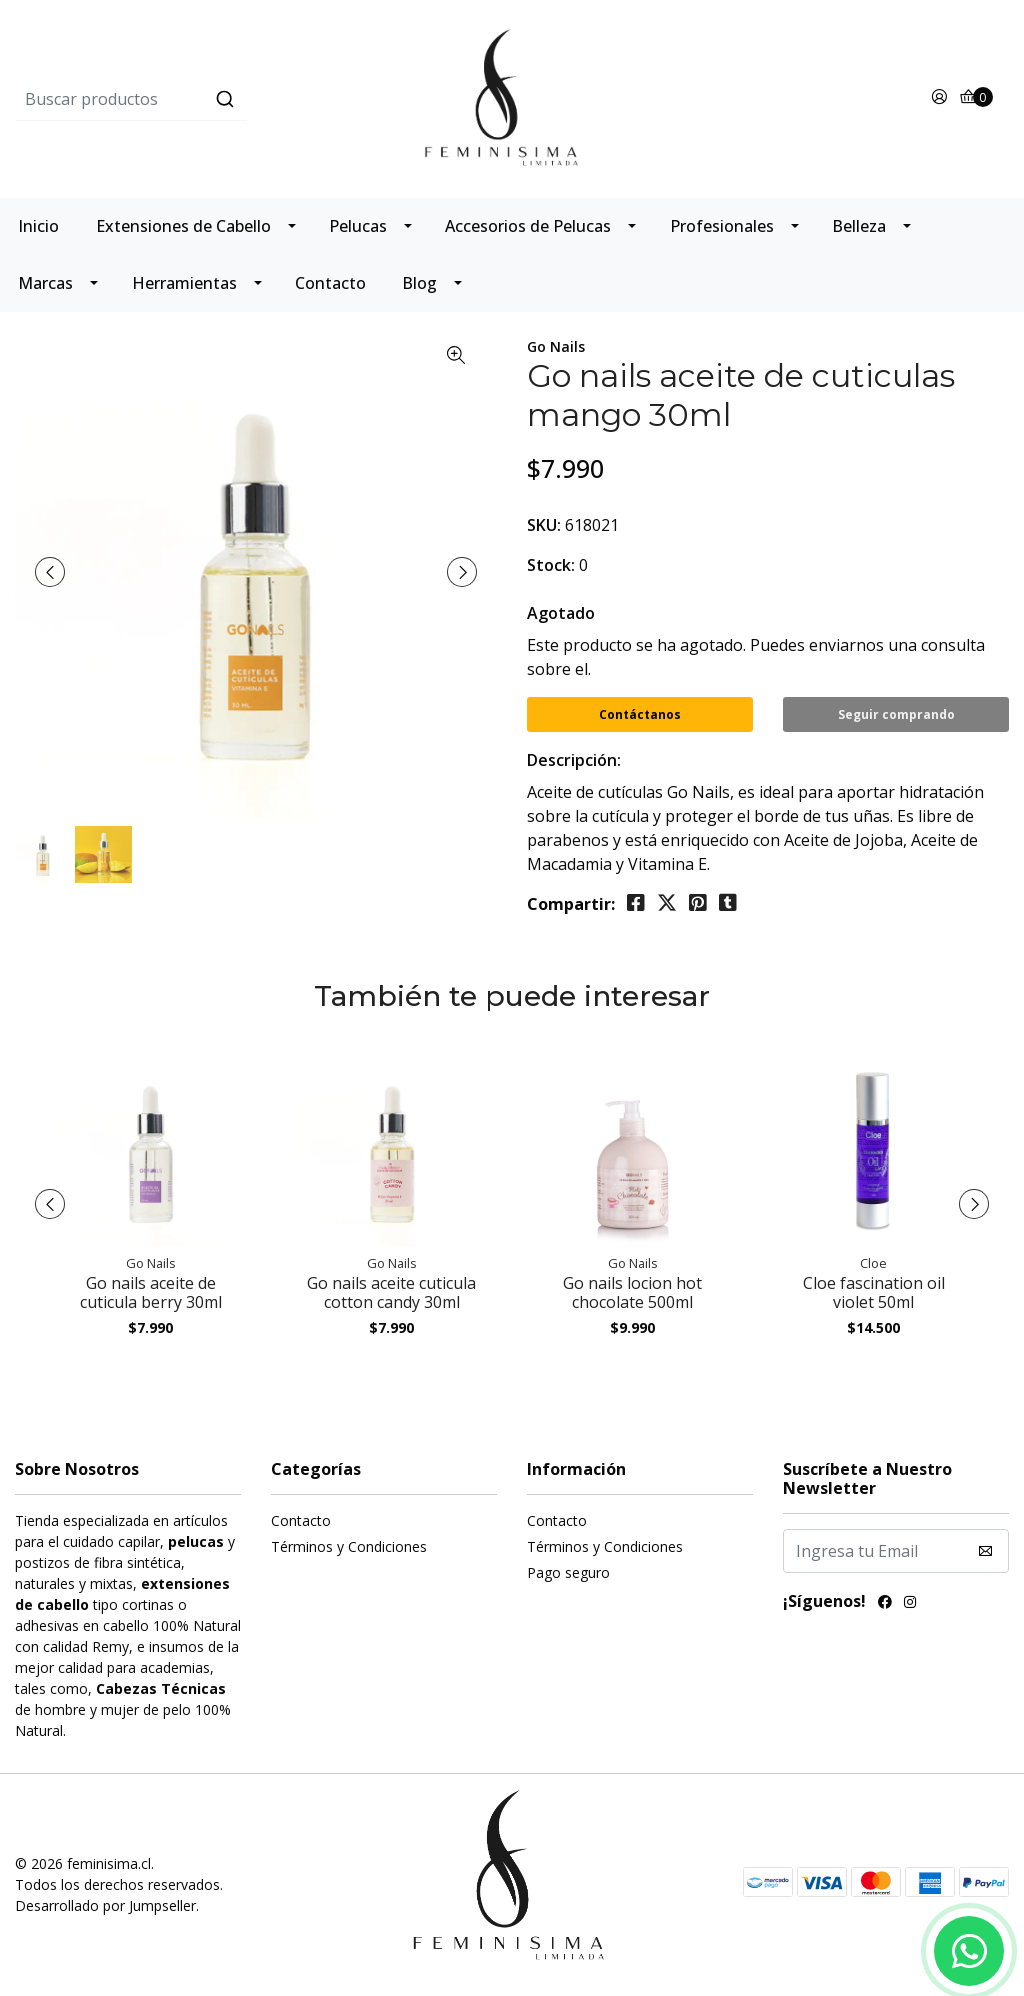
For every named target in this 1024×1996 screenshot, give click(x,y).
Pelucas (358, 226)
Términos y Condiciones (349, 1546)
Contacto (330, 283)
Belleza (859, 226)
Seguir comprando (896, 714)
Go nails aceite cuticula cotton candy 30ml (391, 1292)
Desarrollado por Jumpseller (105, 1905)
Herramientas (184, 283)
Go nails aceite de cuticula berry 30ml (151, 1292)
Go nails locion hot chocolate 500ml (632, 1292)
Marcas (45, 283)
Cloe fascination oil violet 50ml (874, 1292)
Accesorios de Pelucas (528, 226)
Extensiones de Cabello (183, 226)
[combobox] (180, 99)
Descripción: (574, 760)
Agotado (561, 613)
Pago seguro (568, 1572)
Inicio (38, 226)
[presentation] (50, 572)
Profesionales (722, 226)
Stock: (551, 565)
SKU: (544, 525)
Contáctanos (640, 714)
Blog (419, 283)
